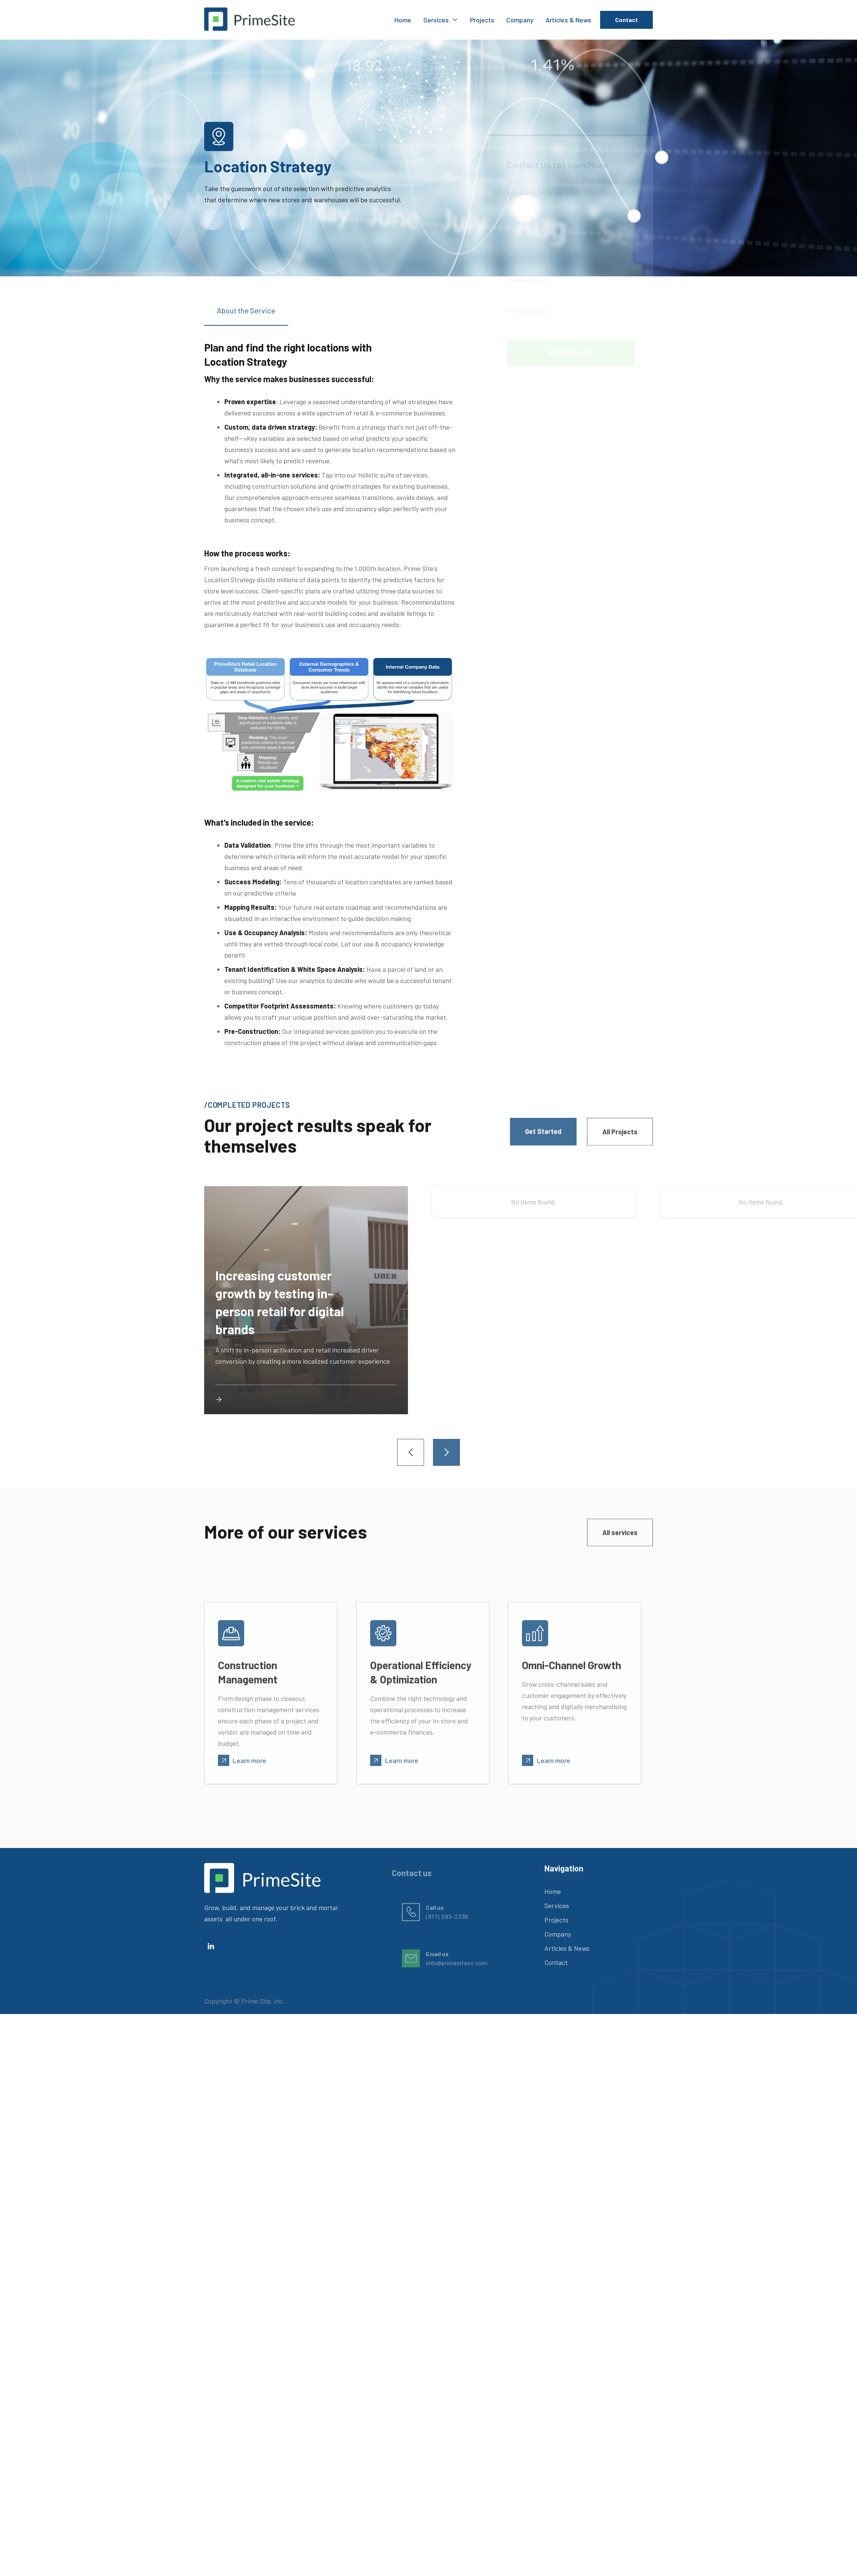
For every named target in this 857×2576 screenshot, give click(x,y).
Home (402, 20)
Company (520, 20)
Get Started (543, 1133)
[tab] (246, 316)
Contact (626, 19)
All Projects (620, 1134)
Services (556, 1909)
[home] (249, 19)
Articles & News (568, 20)
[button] (440, 19)
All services (620, 1534)
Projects (482, 20)
